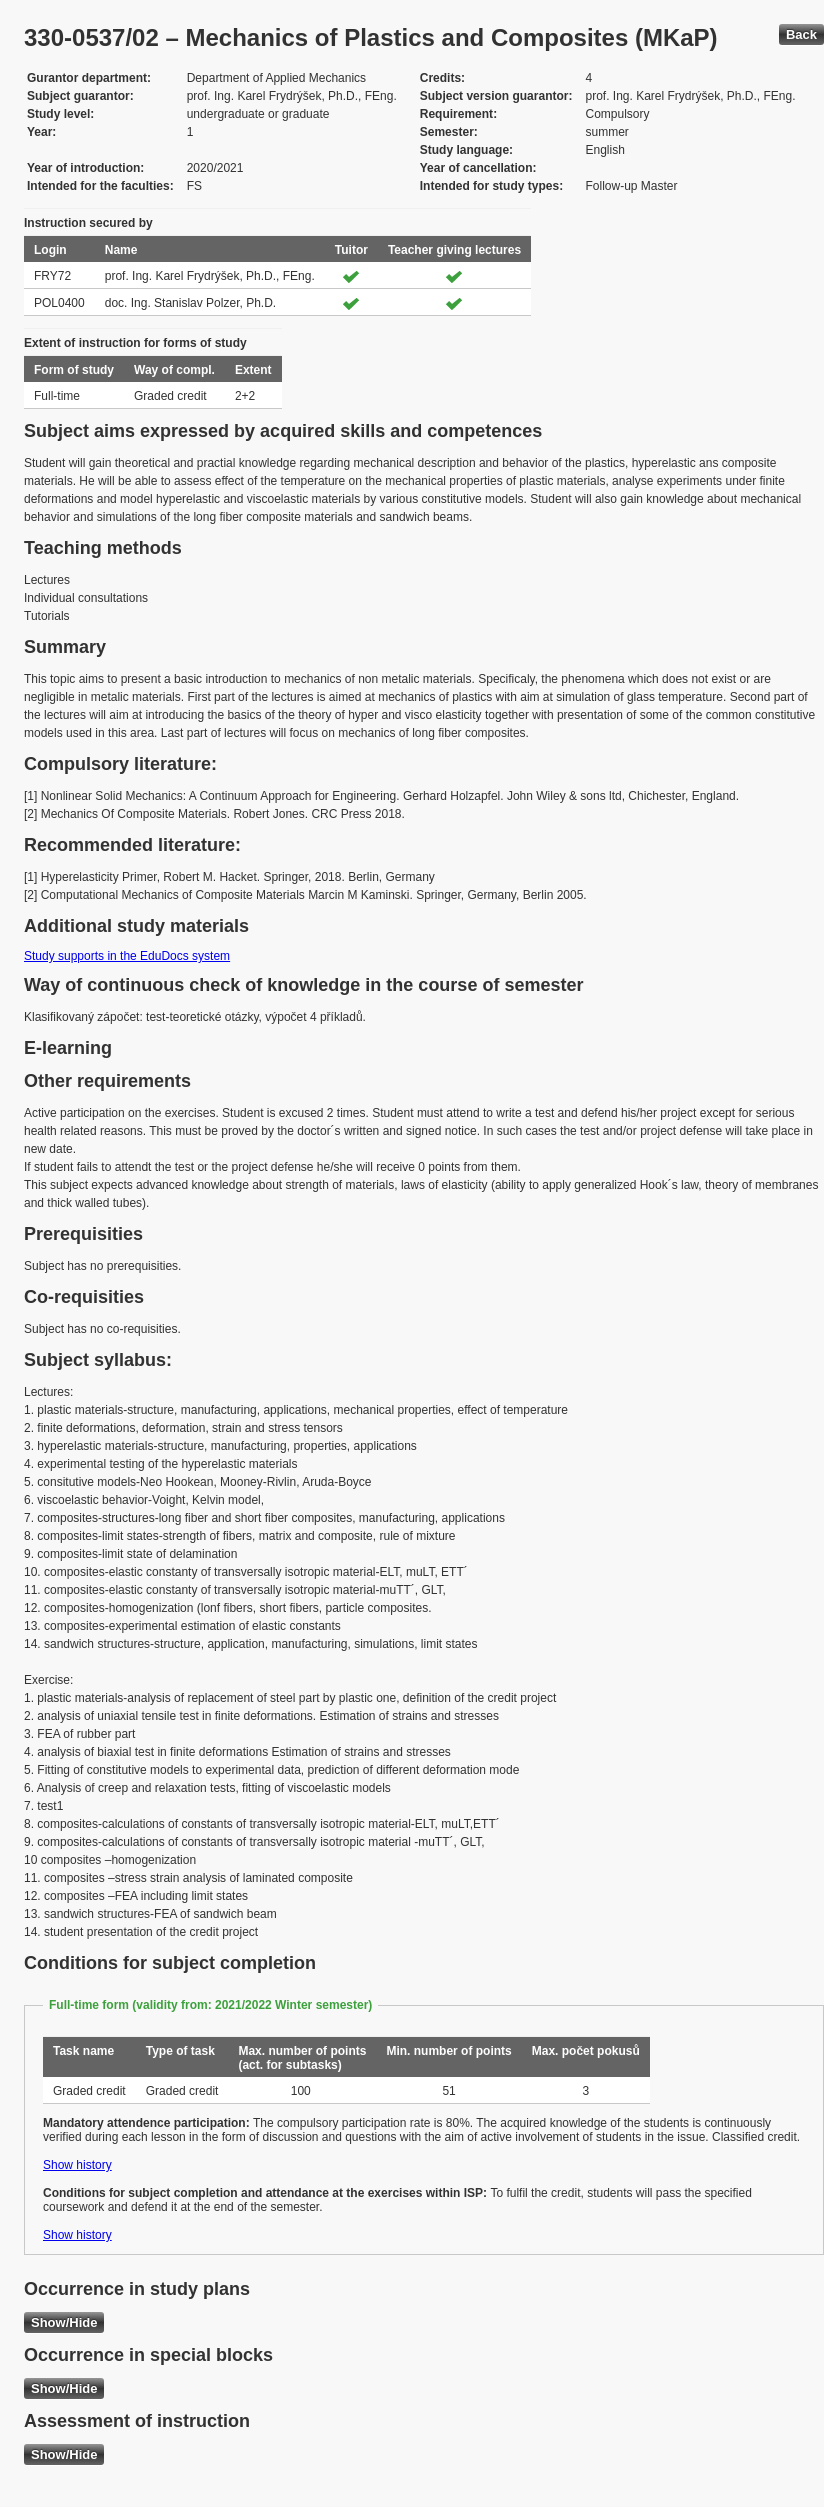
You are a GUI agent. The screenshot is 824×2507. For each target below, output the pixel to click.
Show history (77, 2165)
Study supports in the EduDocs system (127, 956)
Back (801, 34)
